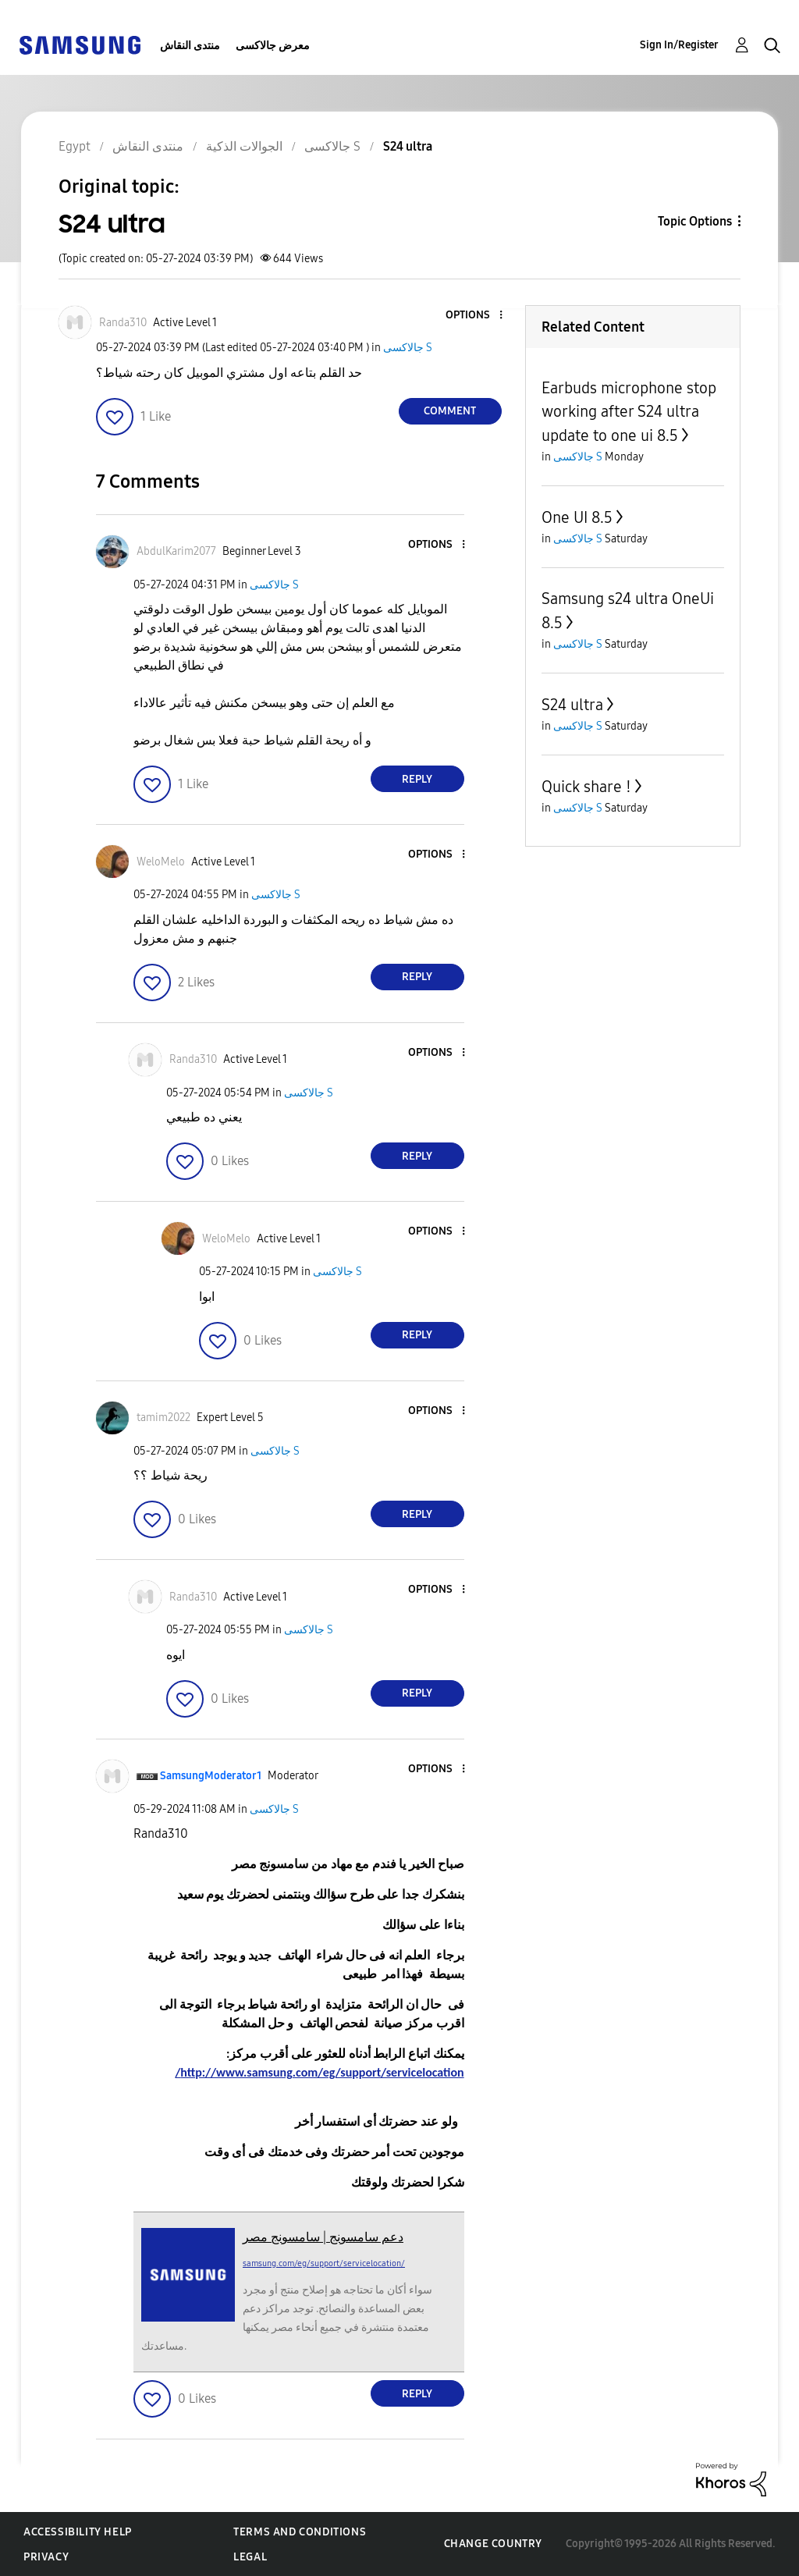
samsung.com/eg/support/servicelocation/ (324, 2263)
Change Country (493, 2543)
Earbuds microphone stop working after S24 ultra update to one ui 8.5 (629, 411)
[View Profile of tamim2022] (163, 1417)
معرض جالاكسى (273, 45)
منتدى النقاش (190, 45)
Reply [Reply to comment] (417, 779)
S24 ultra (572, 704)
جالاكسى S (407, 347)
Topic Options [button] (695, 221)
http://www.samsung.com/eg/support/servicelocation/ (319, 2072)
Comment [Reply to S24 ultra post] (450, 410)
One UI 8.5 (577, 517)
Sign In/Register (679, 45)
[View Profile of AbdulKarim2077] (176, 551)
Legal (250, 2557)
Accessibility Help (77, 2532)
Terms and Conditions (299, 2532)
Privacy (46, 2557)
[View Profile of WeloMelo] (161, 862)
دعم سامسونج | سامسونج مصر (323, 2237)
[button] (474, 315)
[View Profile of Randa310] (123, 322)
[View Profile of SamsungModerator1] (210, 1775)
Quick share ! (586, 786)
